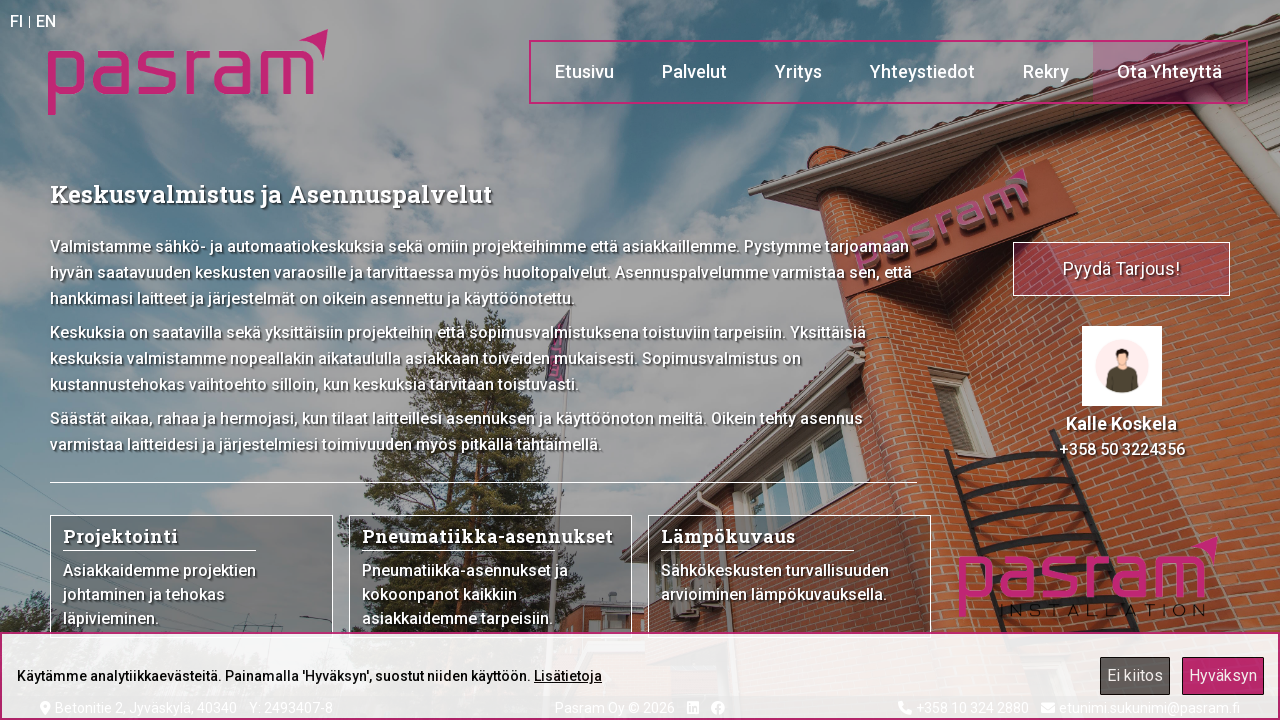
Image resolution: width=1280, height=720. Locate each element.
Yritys (798, 71)
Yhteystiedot (922, 71)
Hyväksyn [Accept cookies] (1223, 675)
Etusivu (584, 71)
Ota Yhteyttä (1169, 71)
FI (16, 21)
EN (46, 21)
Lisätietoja (568, 676)
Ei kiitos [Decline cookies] (1135, 675)
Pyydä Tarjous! (1121, 268)
